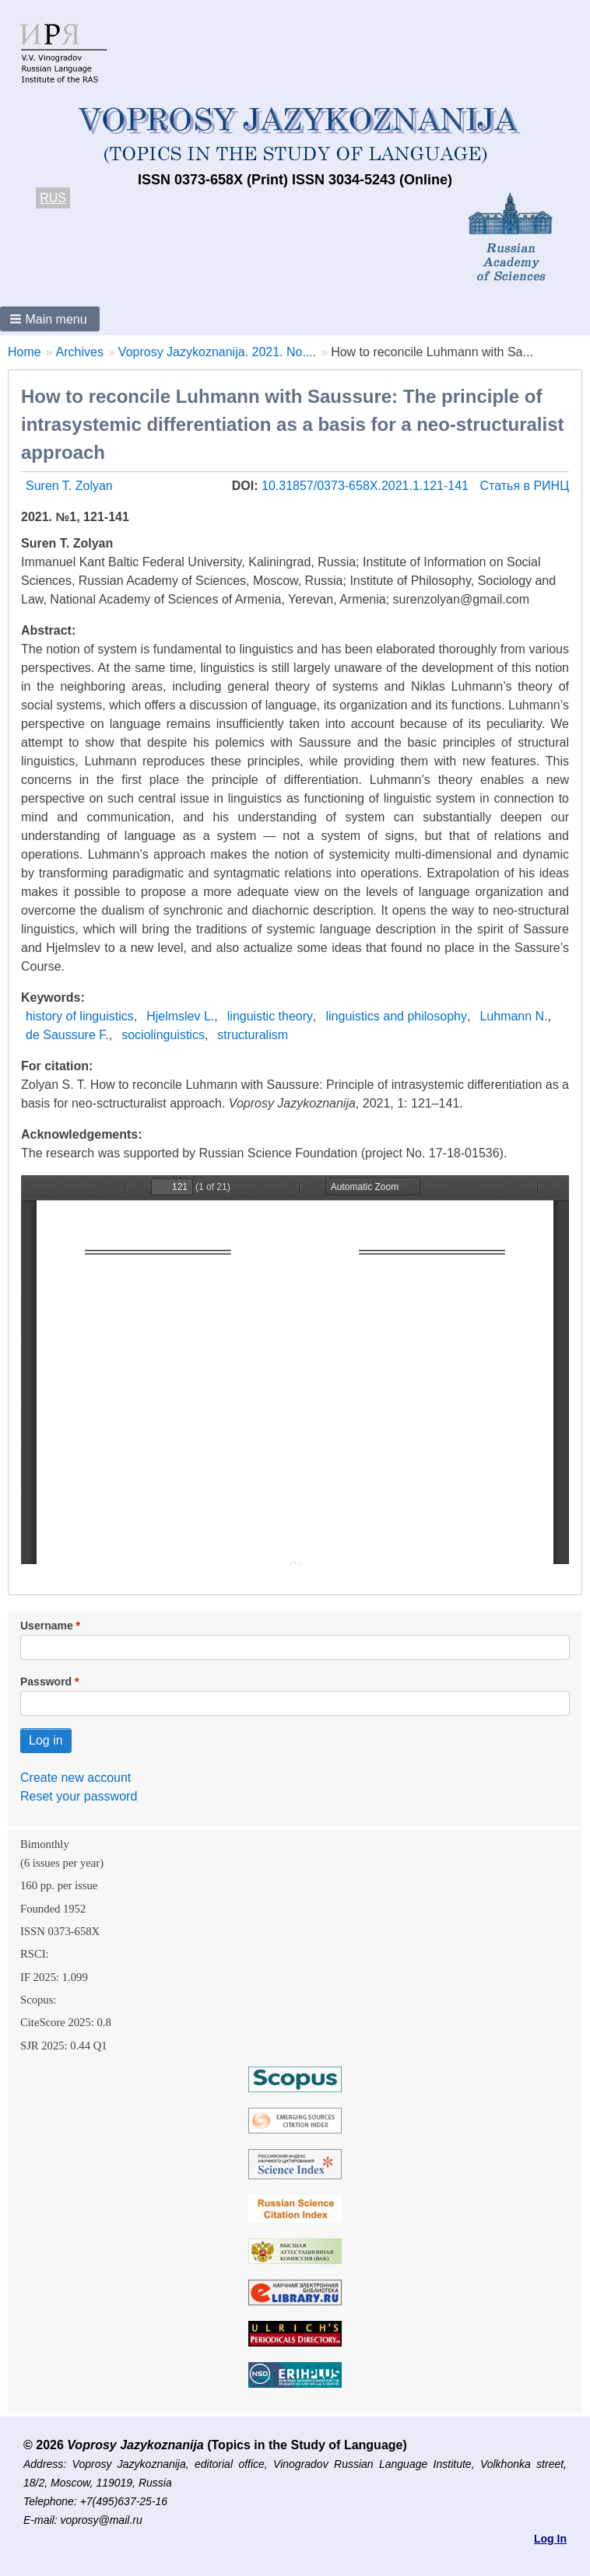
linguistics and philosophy (396, 1016)
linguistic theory (270, 1016)
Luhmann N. (513, 1016)
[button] (50, 318)
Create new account (75, 1777)
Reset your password (78, 1796)
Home (24, 352)
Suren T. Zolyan (69, 485)
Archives (80, 352)
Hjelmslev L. (180, 1016)
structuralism (252, 1034)
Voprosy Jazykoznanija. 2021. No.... (217, 352)
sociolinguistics (163, 1034)
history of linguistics (80, 1016)
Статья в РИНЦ (524, 485)
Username (46, 1625)
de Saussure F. (67, 1034)
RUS (53, 198)
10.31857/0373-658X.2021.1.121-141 (367, 485)
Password (46, 1681)
